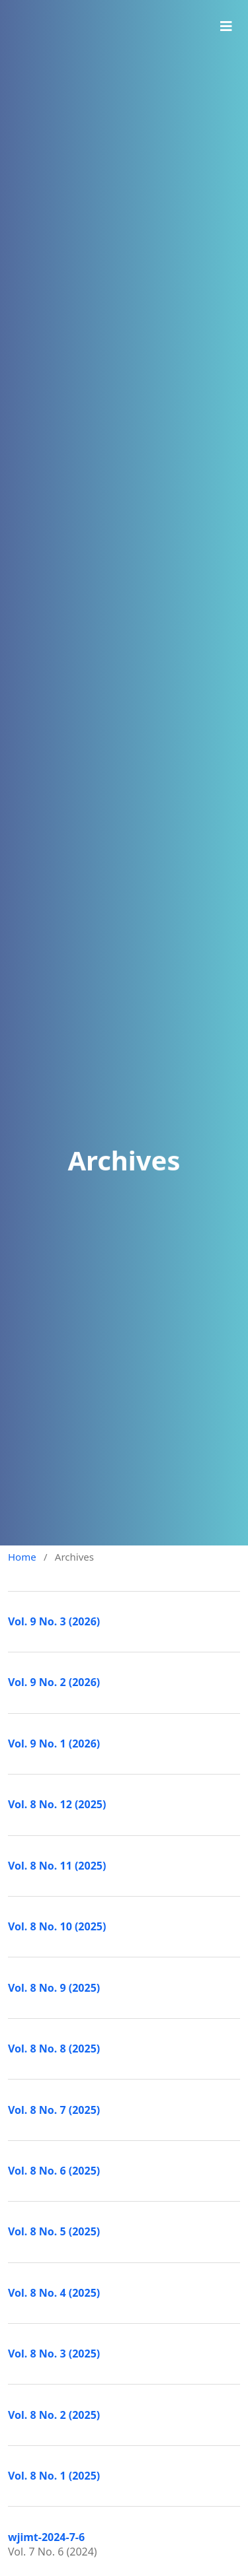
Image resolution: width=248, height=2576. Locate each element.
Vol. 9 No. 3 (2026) (54, 1621)
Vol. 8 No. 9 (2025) (54, 1988)
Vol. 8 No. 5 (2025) (54, 2231)
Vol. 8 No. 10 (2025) (57, 1926)
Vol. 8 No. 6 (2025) (54, 2170)
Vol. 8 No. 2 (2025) (54, 2415)
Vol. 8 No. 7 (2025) (54, 2110)
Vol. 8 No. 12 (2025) (57, 1804)
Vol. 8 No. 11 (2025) (57, 1865)
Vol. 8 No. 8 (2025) (54, 2048)
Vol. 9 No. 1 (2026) (54, 1743)
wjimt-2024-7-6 (46, 2537)
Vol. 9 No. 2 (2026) (54, 1682)
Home (22, 1556)
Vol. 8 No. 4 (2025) (54, 2293)
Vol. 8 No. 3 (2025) (54, 2353)
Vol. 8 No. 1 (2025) (54, 2475)
